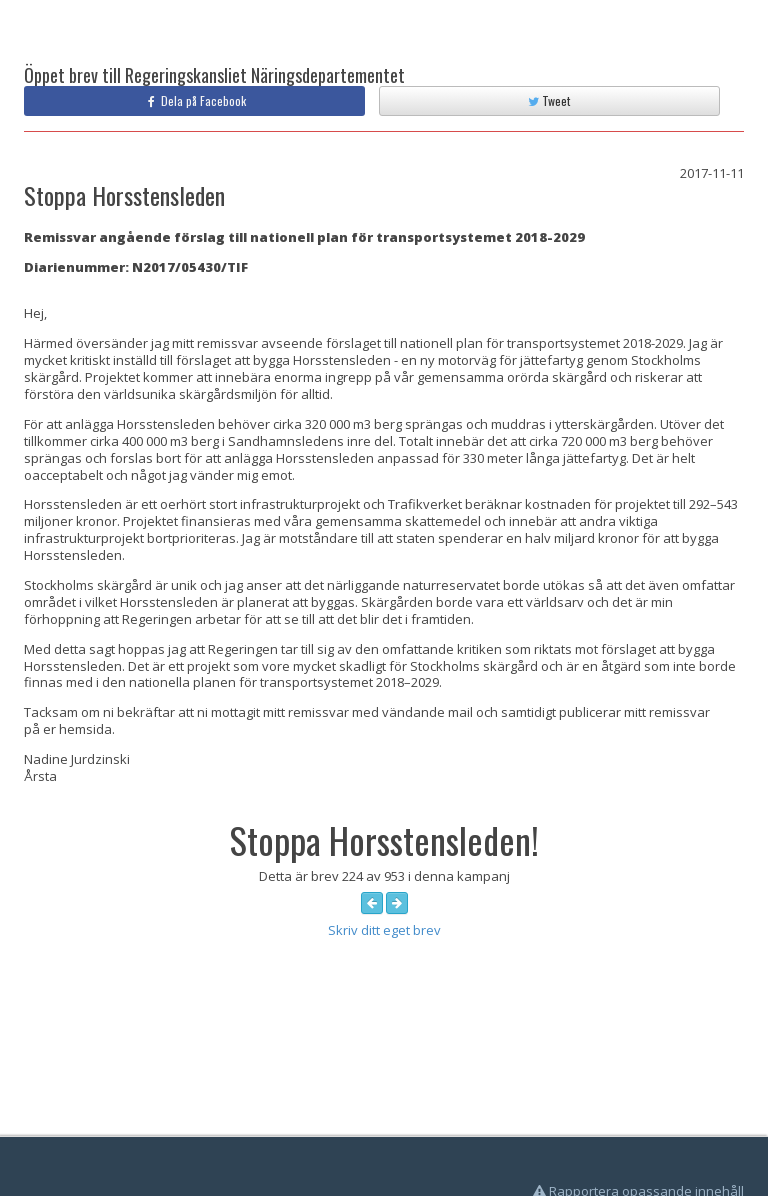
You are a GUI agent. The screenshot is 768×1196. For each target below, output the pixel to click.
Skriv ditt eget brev (384, 930)
